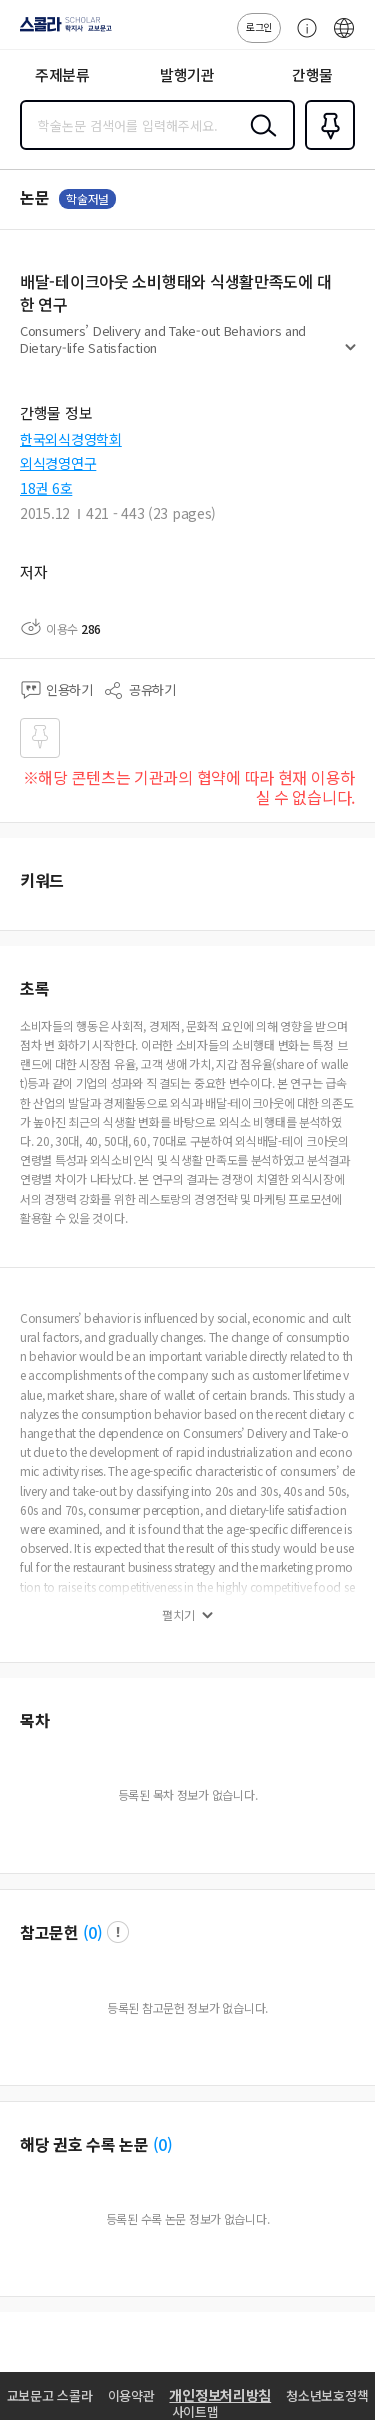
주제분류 (62, 74)
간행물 (312, 74)
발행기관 (187, 74)
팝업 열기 (118, 1932)
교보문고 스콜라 (50, 2395)
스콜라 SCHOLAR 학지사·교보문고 (60, 31)
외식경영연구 (58, 463)
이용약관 (131, 2395)
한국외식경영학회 (71, 439)
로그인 (259, 26)
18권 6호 (46, 488)
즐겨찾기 (326, 148)
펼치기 (350, 356)
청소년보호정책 (327, 2395)
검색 (259, 141)
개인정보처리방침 (220, 2395)
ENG (344, 38)
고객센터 (302, 38)
